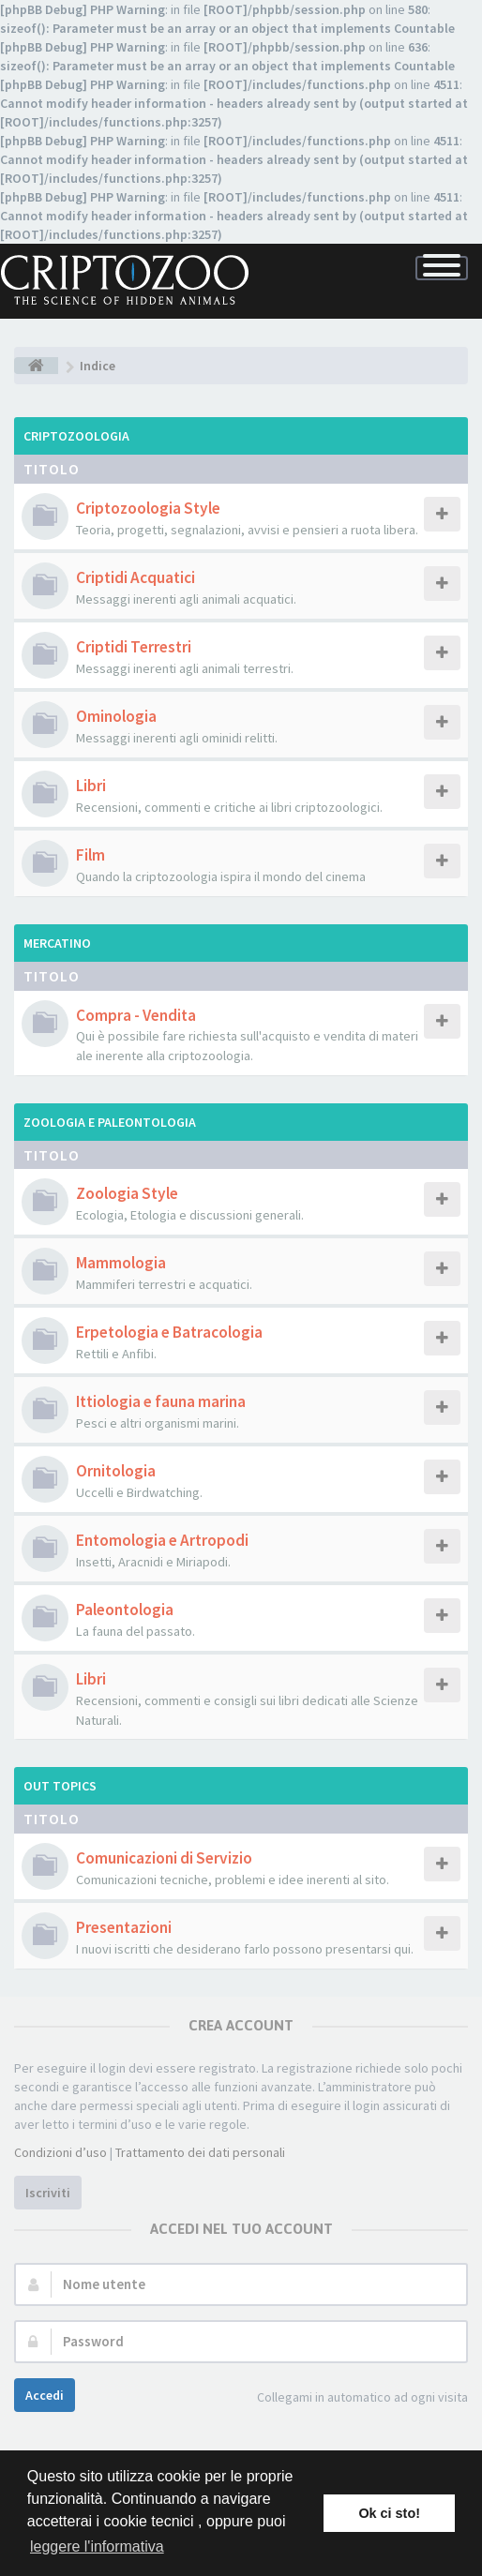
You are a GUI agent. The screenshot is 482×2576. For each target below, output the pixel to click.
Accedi (44, 2395)
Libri (91, 785)
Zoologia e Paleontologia (109, 1122)
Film (90, 855)
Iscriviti (47, 2192)
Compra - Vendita (136, 1015)
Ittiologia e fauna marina (161, 1401)
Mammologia (121, 1262)
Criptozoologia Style (148, 508)
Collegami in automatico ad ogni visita (352, 2398)
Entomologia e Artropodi (162, 1540)
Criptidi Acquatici (135, 577)
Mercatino (57, 943)
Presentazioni (124, 1927)
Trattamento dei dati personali (200, 2152)
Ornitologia (116, 1470)
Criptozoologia (76, 435)
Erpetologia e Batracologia (169, 1332)
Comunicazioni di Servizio (164, 1858)
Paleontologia (124, 1609)
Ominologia (116, 716)
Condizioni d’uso (60, 2152)
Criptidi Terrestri (133, 647)
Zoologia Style (127, 1193)
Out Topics (60, 1785)
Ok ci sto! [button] (389, 2513)
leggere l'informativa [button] (97, 2546)
